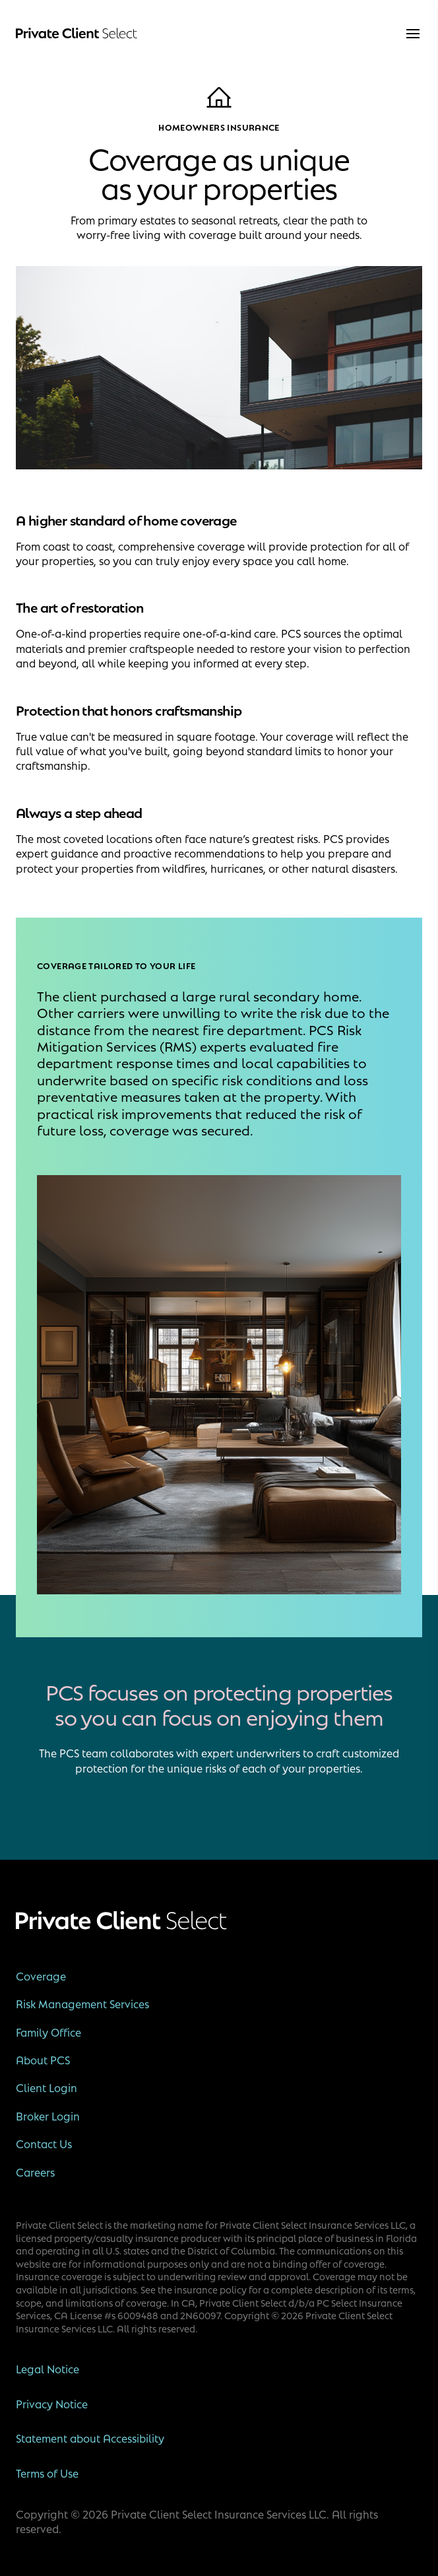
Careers (35, 2172)
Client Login (46, 2087)
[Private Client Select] (76, 33)
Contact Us (44, 2143)
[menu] (413, 33)
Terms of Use (47, 2473)
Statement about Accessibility (90, 2438)
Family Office (48, 2032)
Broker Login (48, 2115)
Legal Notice (47, 2368)
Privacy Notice (52, 2403)
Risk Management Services (82, 2003)
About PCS (43, 2059)
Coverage (41, 1976)
